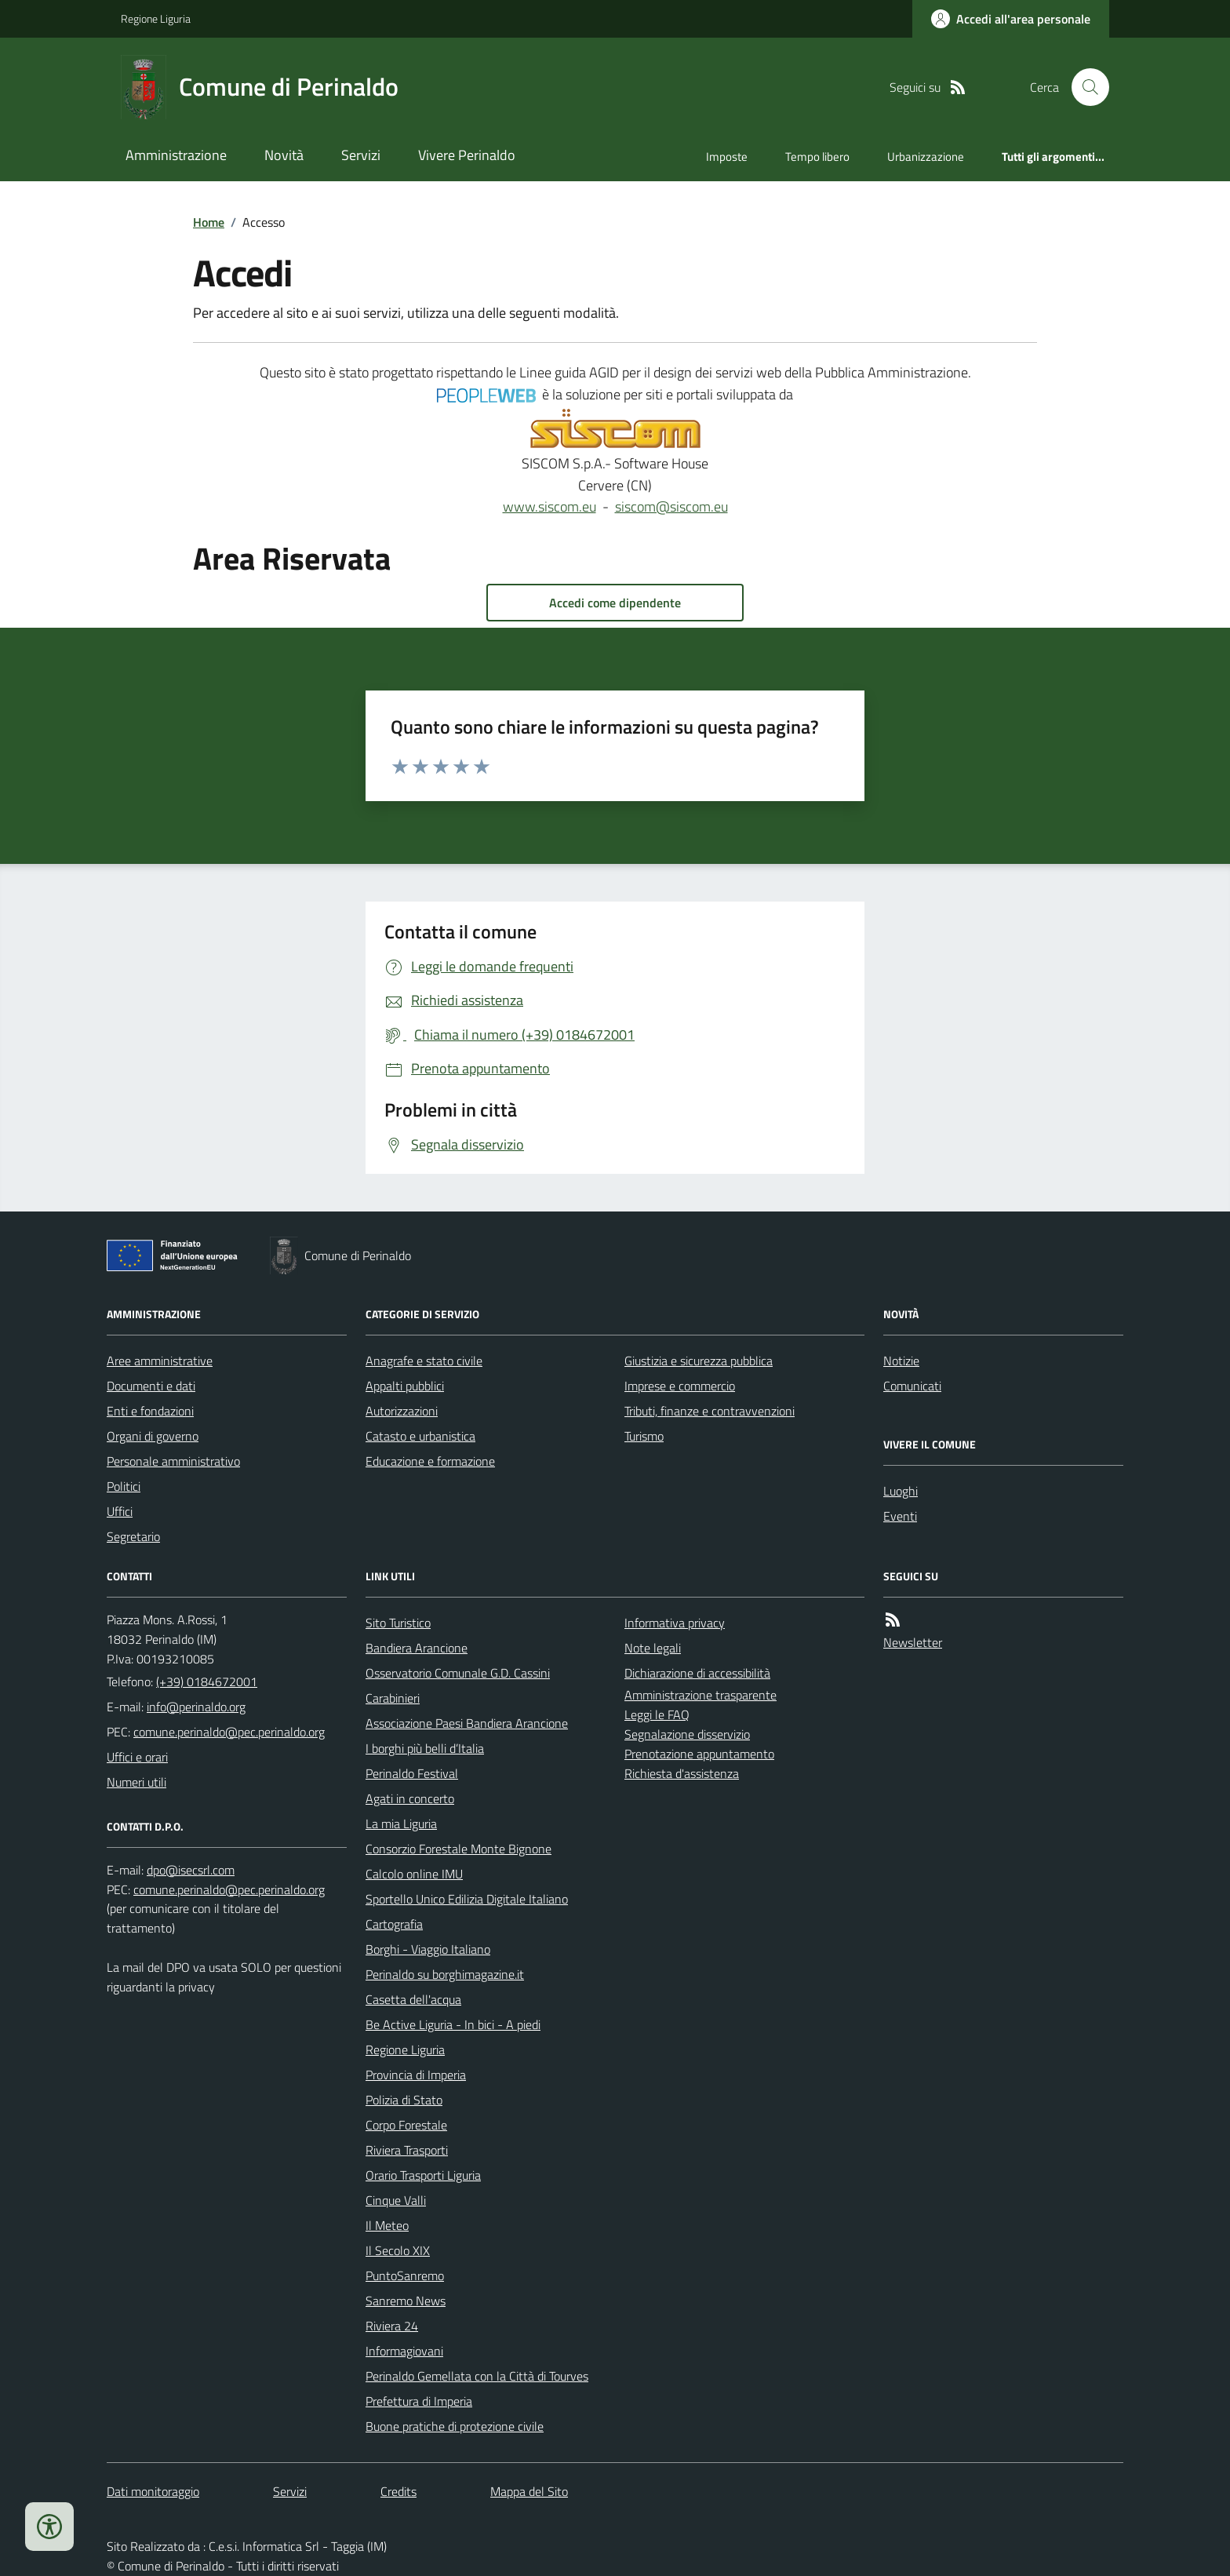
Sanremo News (406, 2300)
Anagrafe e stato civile (424, 1360)
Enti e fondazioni (150, 1410)
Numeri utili (136, 1782)
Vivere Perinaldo (466, 155)
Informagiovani (404, 2350)
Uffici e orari (137, 1756)
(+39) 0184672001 (206, 1681)
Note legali (652, 1647)
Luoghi (900, 1490)
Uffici (120, 1511)
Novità (284, 155)
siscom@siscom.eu (671, 506)
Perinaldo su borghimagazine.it (445, 1974)
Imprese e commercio (679, 1385)
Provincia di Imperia (416, 2074)
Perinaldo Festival (412, 1773)
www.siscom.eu (549, 506)
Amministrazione (176, 155)
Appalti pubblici (405, 1385)
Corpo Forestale (406, 2124)
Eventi (900, 1516)
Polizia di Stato (404, 2099)
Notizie (901, 1360)
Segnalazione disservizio (687, 1734)
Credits (398, 2491)
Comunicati (912, 1385)
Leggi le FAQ (657, 1714)
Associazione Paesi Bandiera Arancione (467, 1723)
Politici (123, 1486)
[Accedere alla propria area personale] (1010, 19)
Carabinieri (393, 1698)
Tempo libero (817, 157)
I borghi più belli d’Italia (425, 1748)
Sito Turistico (398, 1622)
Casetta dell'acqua (413, 1999)
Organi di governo (152, 1435)
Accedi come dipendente (615, 602)
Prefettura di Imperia (419, 2401)
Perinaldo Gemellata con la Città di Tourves (477, 2375)
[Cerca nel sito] (1084, 87)
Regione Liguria (156, 18)
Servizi (360, 155)
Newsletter (912, 1642)
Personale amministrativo (173, 1461)
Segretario (133, 1536)
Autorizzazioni (402, 1410)
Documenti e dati (151, 1385)
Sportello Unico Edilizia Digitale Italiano (467, 1898)
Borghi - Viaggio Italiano (428, 1949)
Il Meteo (387, 2225)
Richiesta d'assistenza (681, 1773)
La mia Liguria (401, 1823)
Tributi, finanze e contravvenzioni (709, 1410)
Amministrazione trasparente (700, 1694)
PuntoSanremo (405, 2275)
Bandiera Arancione (417, 1647)
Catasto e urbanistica (420, 1435)
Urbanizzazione (925, 157)
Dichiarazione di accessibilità (697, 1672)
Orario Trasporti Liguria (423, 2175)
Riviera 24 (392, 2325)
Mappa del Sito (529, 2491)
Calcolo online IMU (414, 1873)
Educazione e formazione (430, 1461)
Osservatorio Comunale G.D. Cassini (458, 1672)
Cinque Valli (396, 2200)
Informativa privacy (674, 1622)
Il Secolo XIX (398, 2250)
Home (208, 222)
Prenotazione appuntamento (699, 1753)
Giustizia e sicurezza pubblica (698, 1360)
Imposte (727, 157)
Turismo (644, 1435)
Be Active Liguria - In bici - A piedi (453, 2024)
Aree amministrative (160, 1360)
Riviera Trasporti (407, 2150)
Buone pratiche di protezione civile (455, 2426)
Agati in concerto (410, 1798)
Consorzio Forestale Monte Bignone (458, 1848)
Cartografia (394, 1924)
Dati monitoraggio (153, 2491)
